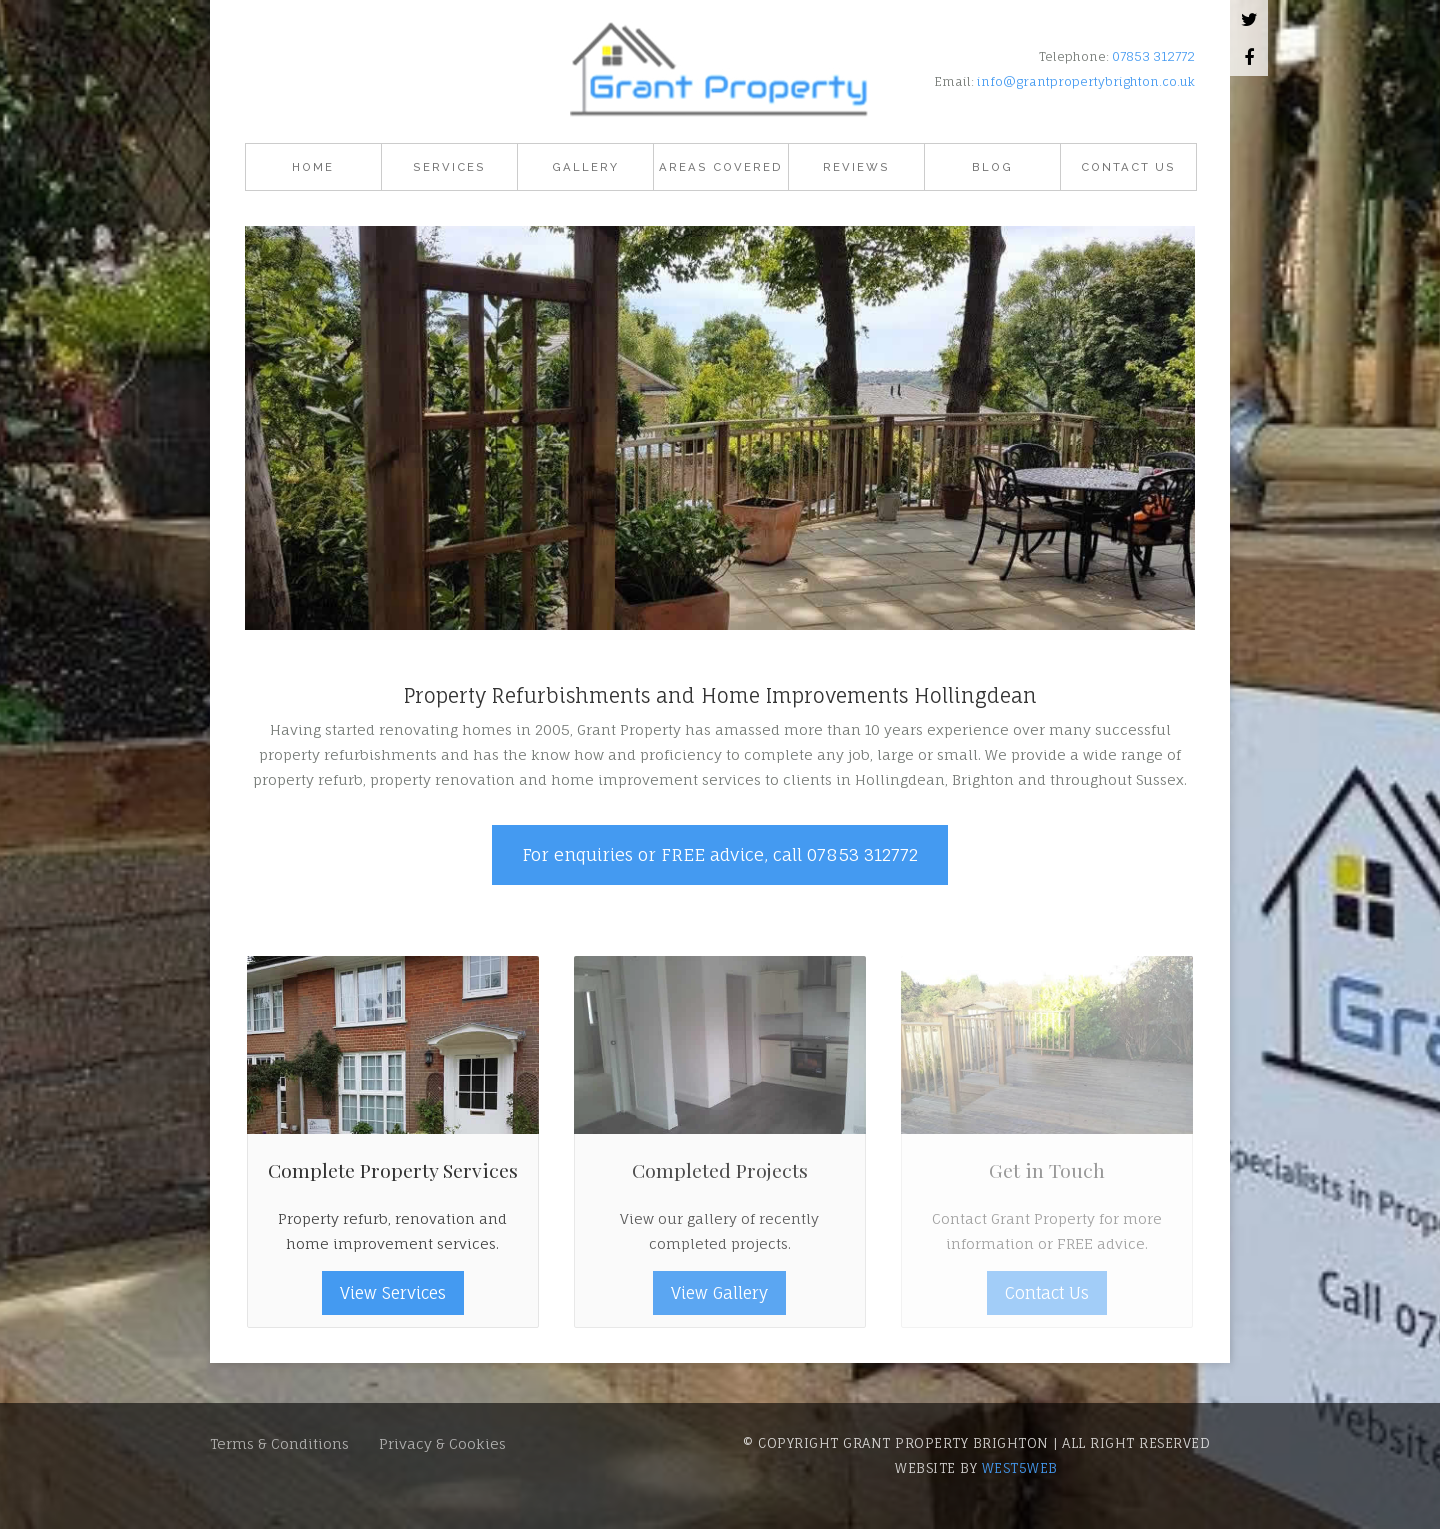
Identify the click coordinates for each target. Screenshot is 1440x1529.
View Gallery (719, 1293)
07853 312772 (1153, 56)
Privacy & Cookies (442, 1443)
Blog (992, 167)
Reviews (856, 167)
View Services (393, 1293)
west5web (1020, 1468)
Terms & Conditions (279, 1443)
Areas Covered (721, 167)
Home (313, 167)
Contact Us (1128, 167)
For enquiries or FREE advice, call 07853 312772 (720, 854)
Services (449, 167)
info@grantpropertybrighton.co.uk (1086, 81)
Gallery (585, 167)
